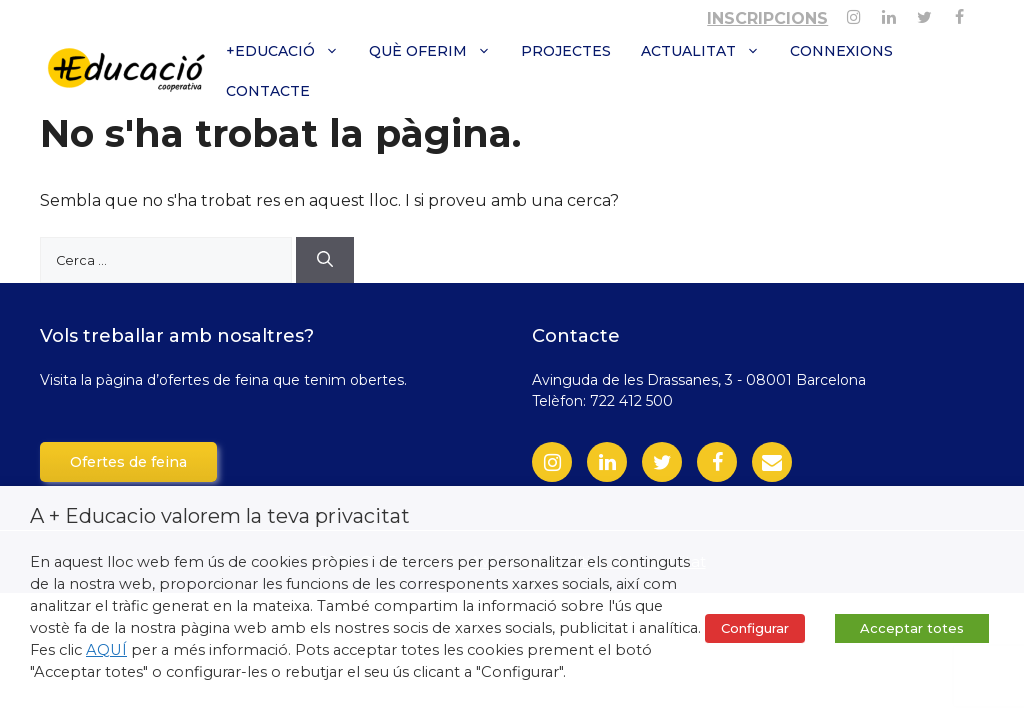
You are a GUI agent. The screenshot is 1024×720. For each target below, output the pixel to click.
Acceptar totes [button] (912, 628)
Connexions (841, 51)
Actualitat (708, 51)
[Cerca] (325, 260)
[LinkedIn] (607, 462)
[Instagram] (853, 13)
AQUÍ (106, 650)
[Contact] (772, 462)
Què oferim (437, 51)
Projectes (566, 51)
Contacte (268, 91)
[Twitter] (924, 13)
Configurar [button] (755, 628)
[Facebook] (959, 13)
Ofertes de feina (128, 462)
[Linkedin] (888, 13)
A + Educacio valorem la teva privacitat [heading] (220, 516)
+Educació (290, 51)
